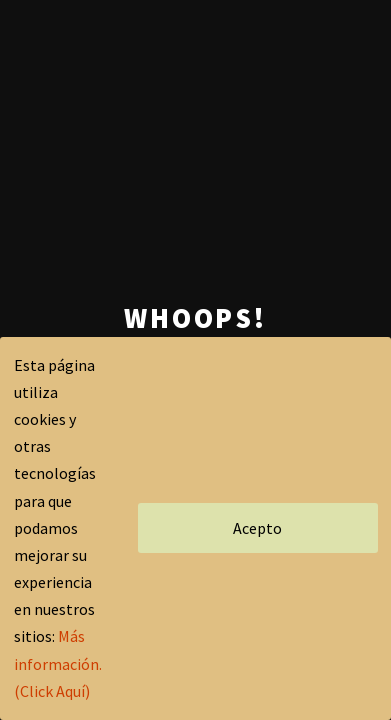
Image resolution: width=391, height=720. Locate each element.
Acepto (257, 528)
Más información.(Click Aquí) (58, 663)
